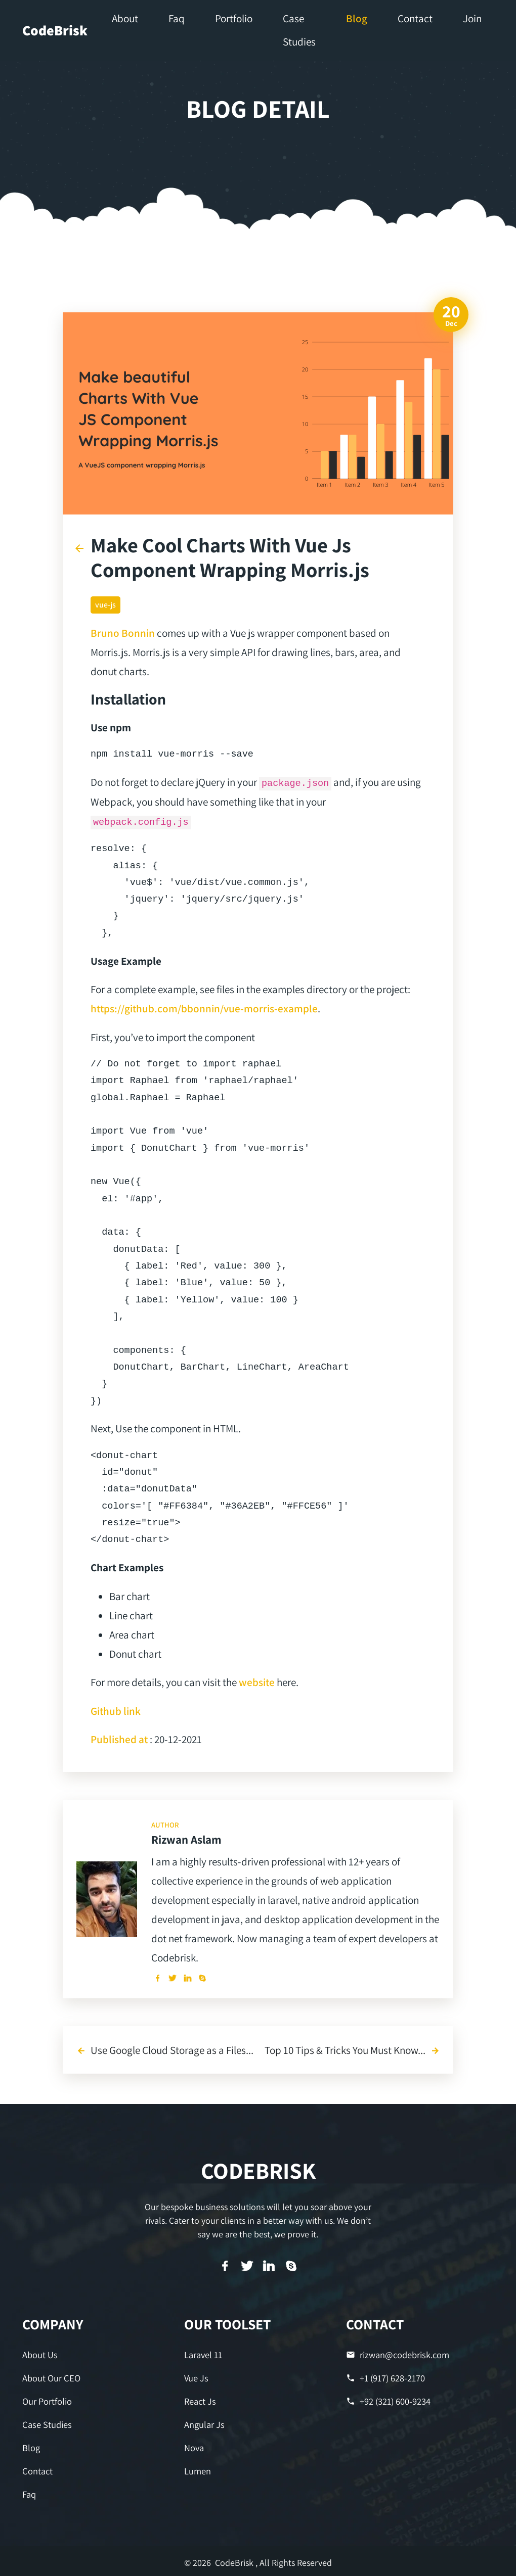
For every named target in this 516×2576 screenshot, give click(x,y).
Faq (29, 2492)
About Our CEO (50, 2377)
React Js (200, 2400)
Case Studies (46, 2423)
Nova (194, 2446)
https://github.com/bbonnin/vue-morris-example (204, 1008)
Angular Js (204, 2423)
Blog (31, 2446)
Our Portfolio (47, 2400)
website (257, 1682)
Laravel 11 (203, 2355)
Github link (116, 1711)
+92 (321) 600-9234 (388, 2400)
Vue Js (196, 2377)
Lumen (197, 2469)
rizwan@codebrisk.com (397, 2355)
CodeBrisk (55, 30)
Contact (37, 2469)
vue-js (105, 604)
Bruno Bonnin (123, 633)
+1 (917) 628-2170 (385, 2377)
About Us (39, 2355)
